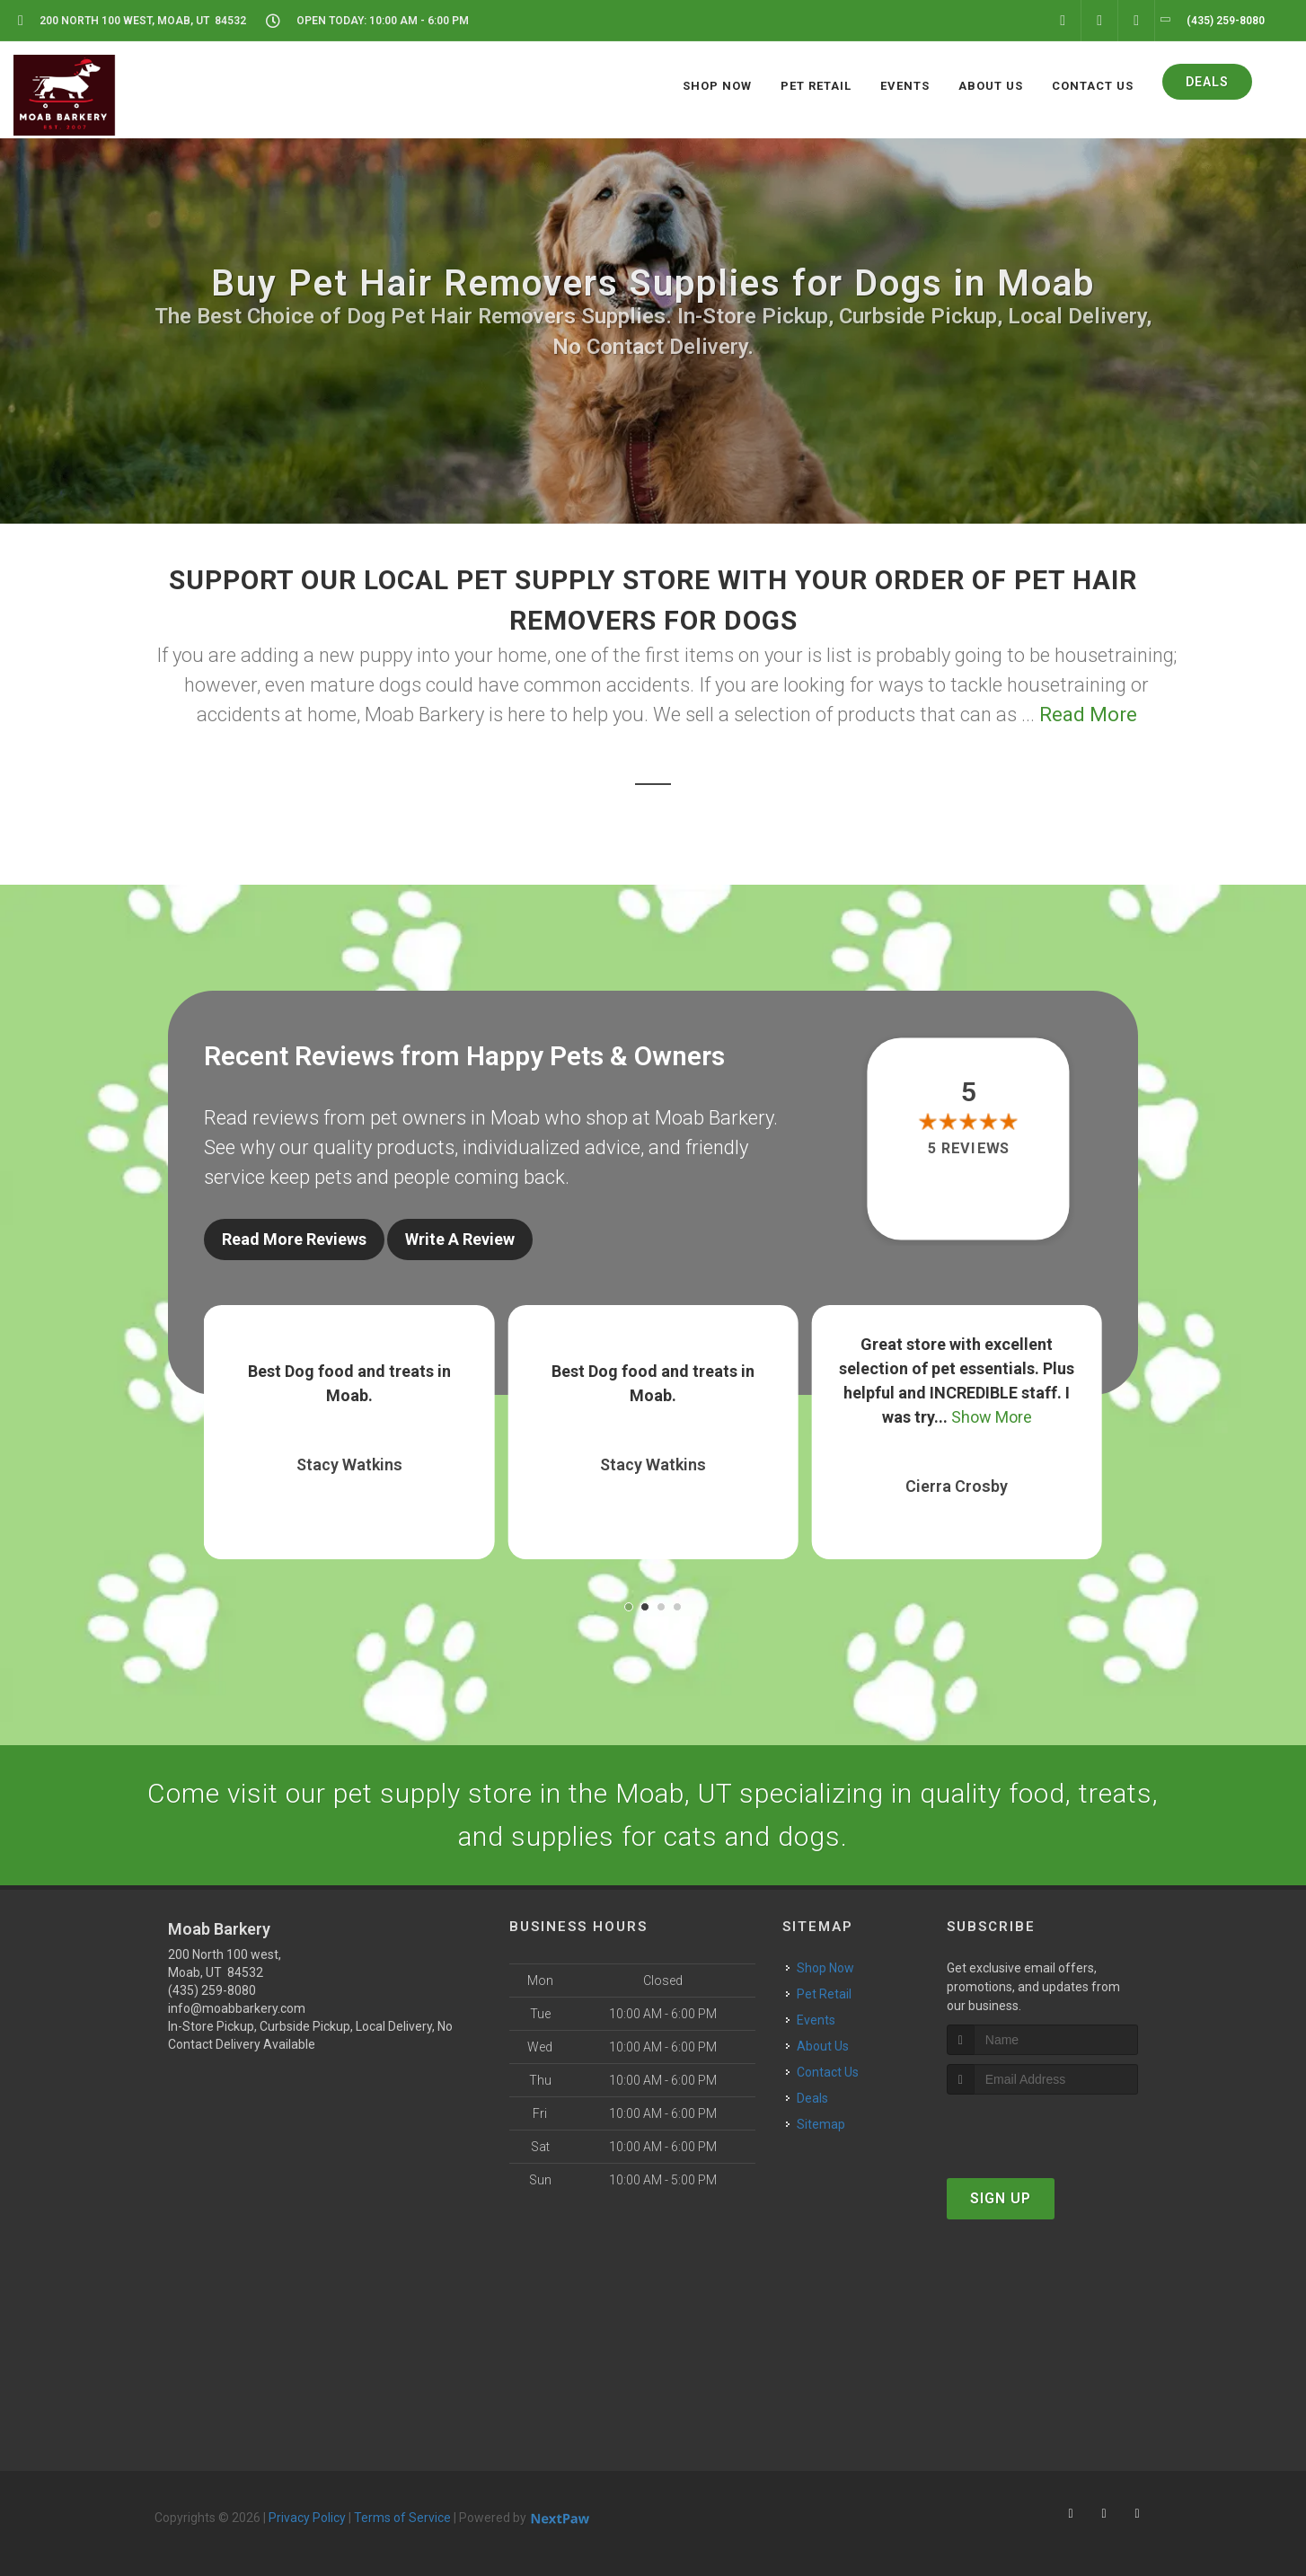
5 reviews (969, 1149)
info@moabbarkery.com (236, 2008)
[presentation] (1042, 2128)
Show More (991, 1416)
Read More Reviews (294, 1239)
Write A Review (460, 1239)
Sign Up (1000, 2198)
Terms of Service (402, 2517)
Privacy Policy (307, 2517)
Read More (1088, 714)
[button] (628, 1606)
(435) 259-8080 (212, 1990)
